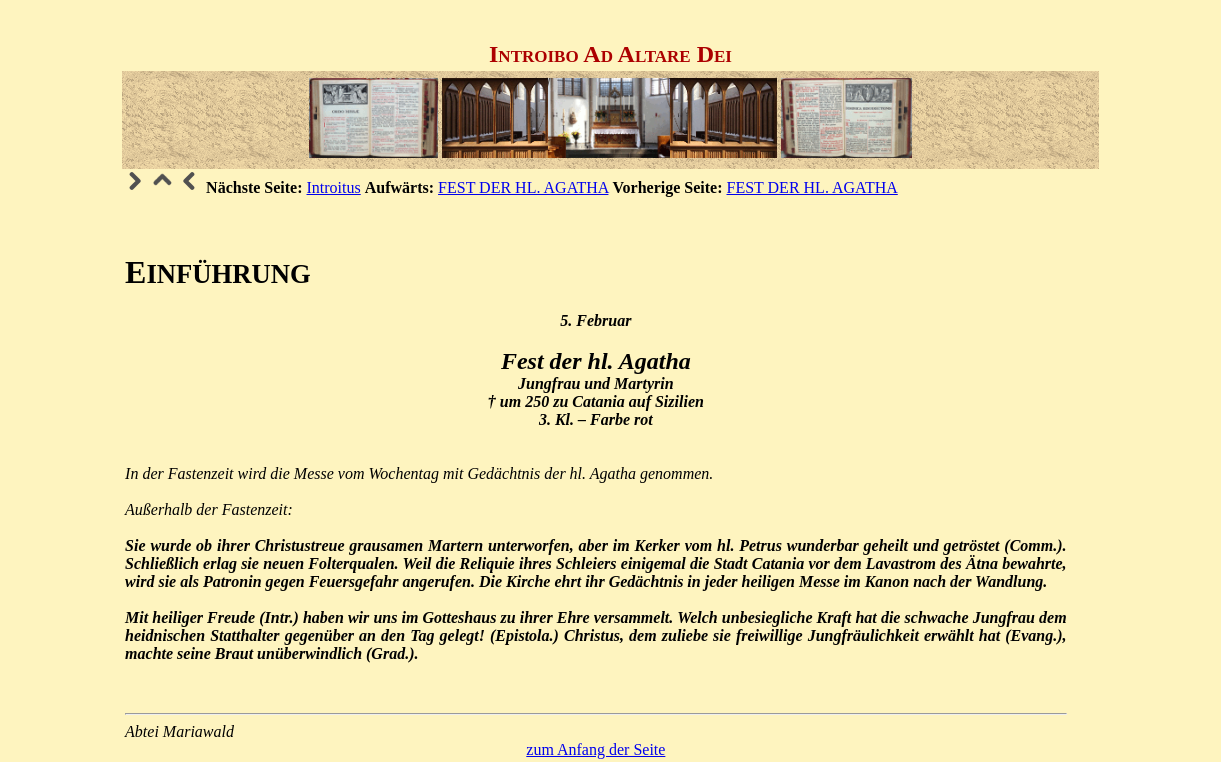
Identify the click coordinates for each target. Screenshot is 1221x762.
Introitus (334, 187)
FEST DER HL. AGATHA (523, 187)
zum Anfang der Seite (595, 749)
